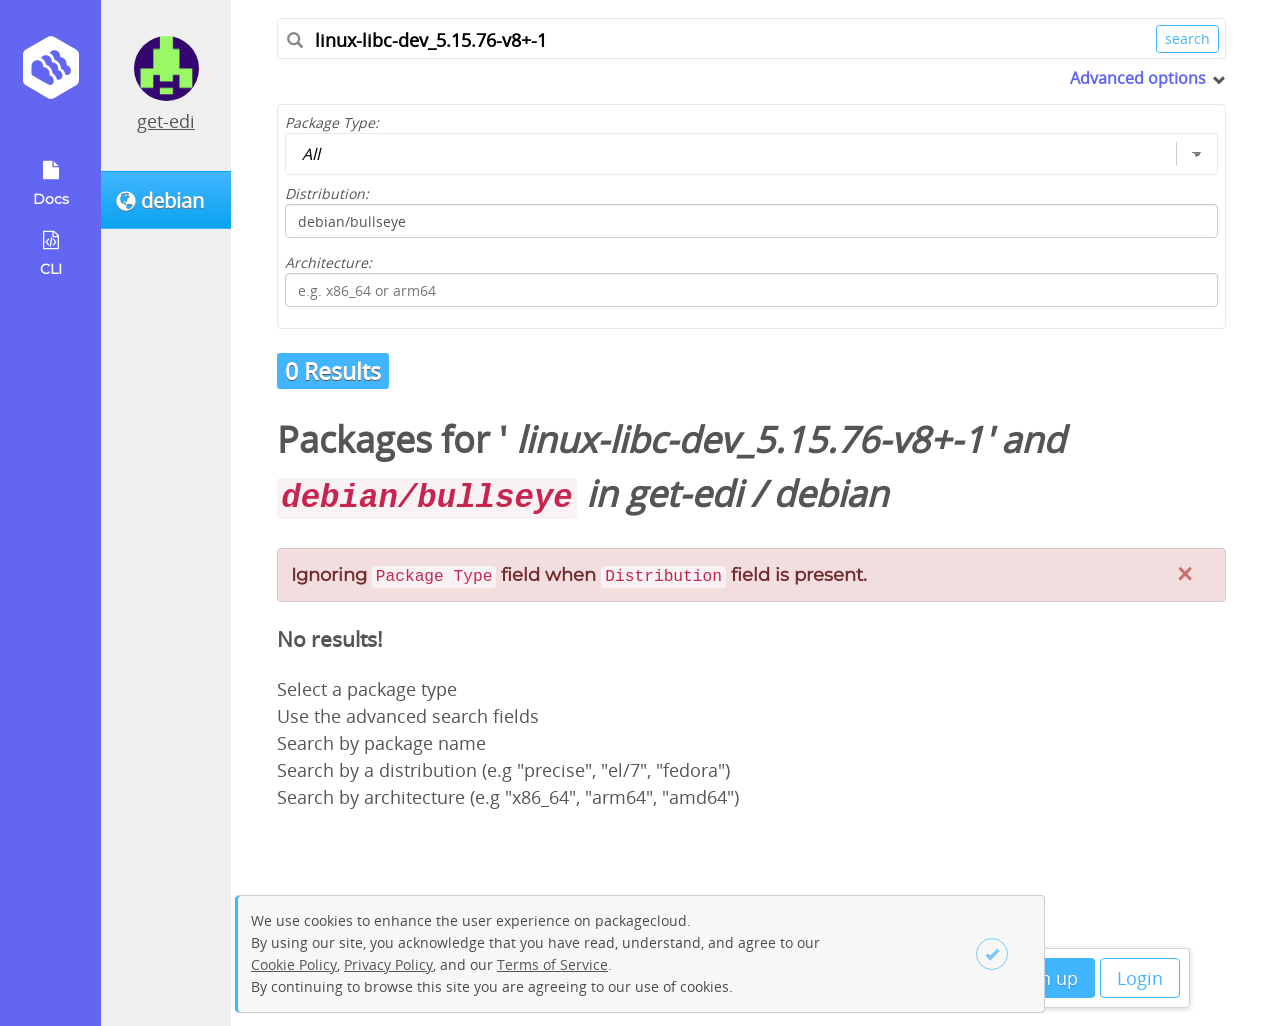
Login (1140, 978)
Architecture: (328, 262)
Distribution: (327, 193)
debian (830, 493)
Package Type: (332, 122)
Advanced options (1138, 78)
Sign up (1046, 978)
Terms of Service (552, 964)
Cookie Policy (294, 964)
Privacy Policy (388, 964)
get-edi (166, 121)
